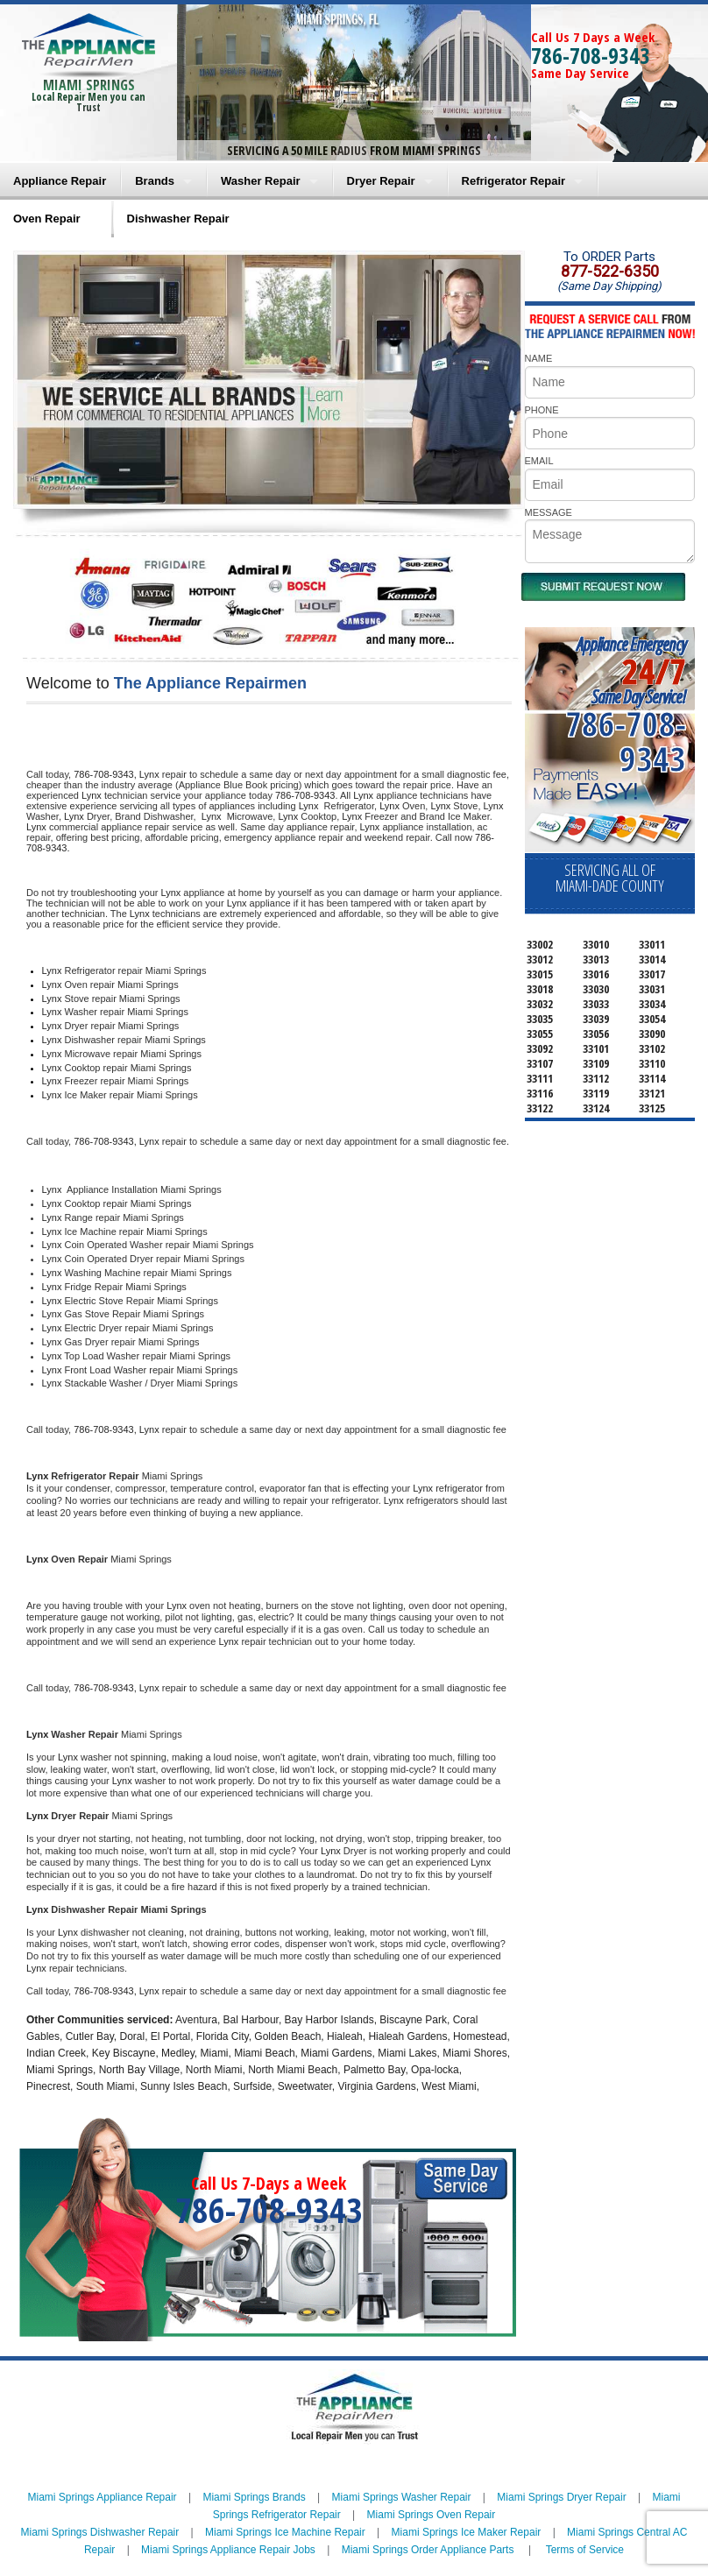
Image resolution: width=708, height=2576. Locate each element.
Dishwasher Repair (178, 218)
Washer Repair (261, 180)
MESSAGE (548, 512)
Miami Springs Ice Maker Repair (467, 2532)
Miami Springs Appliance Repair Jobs (228, 2550)
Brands (154, 180)
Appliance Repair (59, 180)
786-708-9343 (590, 55)
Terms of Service (585, 2550)
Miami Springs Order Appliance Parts (428, 2550)
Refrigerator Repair (513, 180)
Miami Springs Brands (253, 2497)
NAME (539, 358)
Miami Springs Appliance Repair (102, 2497)
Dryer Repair (381, 180)
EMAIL (539, 460)
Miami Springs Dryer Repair (561, 2497)
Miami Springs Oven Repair (431, 2515)
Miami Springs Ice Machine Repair (285, 2532)
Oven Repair (47, 218)
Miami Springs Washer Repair (401, 2497)
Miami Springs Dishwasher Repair (100, 2532)
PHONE (542, 410)
